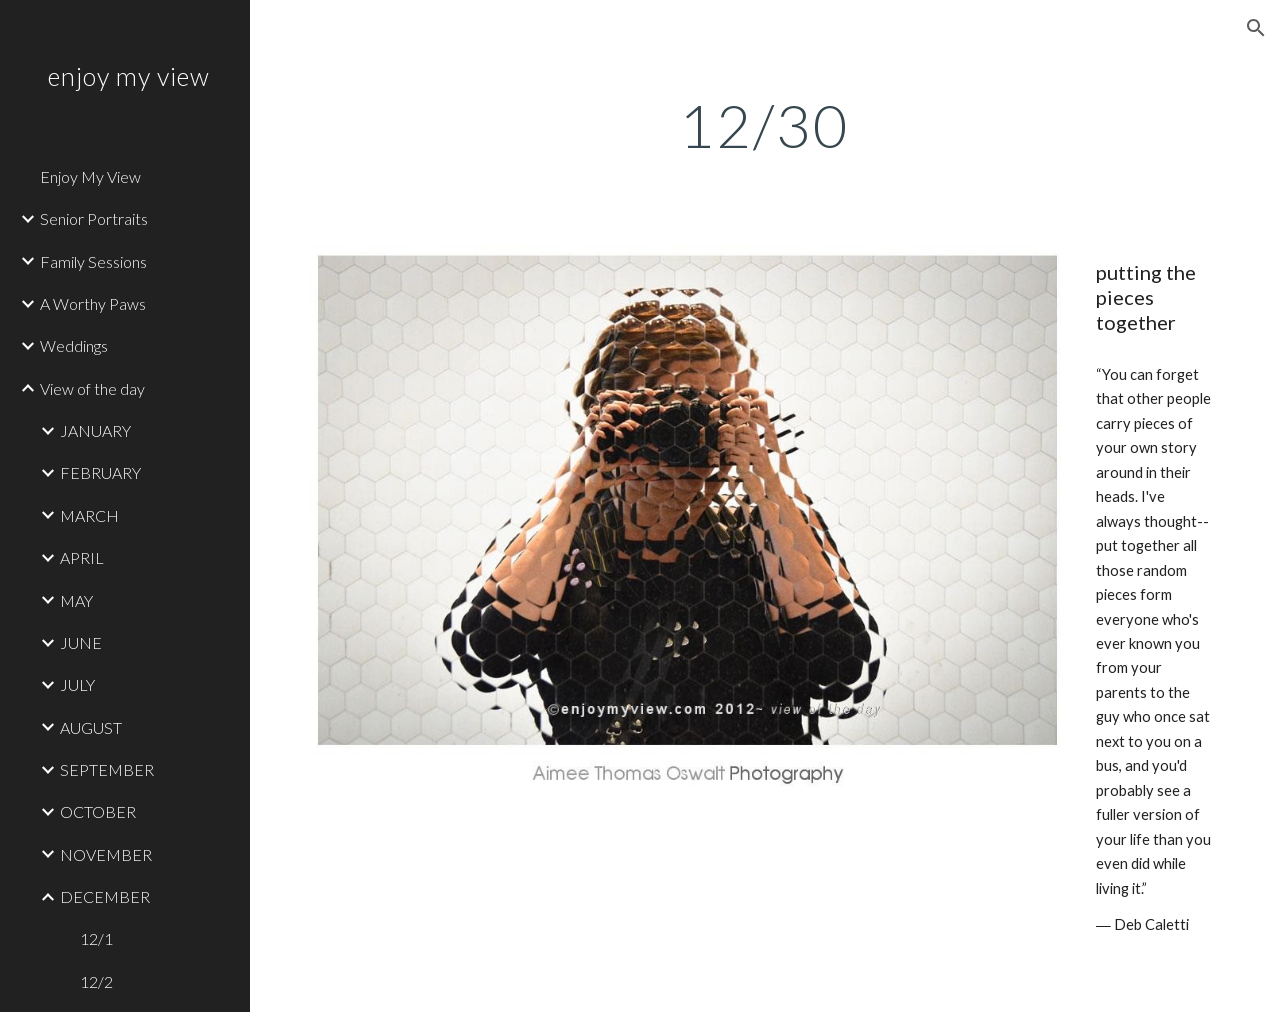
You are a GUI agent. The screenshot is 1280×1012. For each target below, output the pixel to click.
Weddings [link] (74, 345)
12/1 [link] (96, 938)
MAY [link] (76, 600)
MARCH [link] (89, 515)
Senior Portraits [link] (94, 218)
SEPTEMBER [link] (107, 769)
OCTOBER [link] (98, 811)
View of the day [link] (92, 388)
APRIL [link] (82, 557)
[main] (764, 125)
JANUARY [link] (95, 430)
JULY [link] (77, 684)
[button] (1256, 28)
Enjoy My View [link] (90, 176)
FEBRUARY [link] (100, 472)
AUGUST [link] (91, 727)
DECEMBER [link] (105, 896)
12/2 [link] (96, 981)
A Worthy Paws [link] (93, 303)
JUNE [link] (81, 642)
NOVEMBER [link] (106, 854)
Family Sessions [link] (93, 261)
